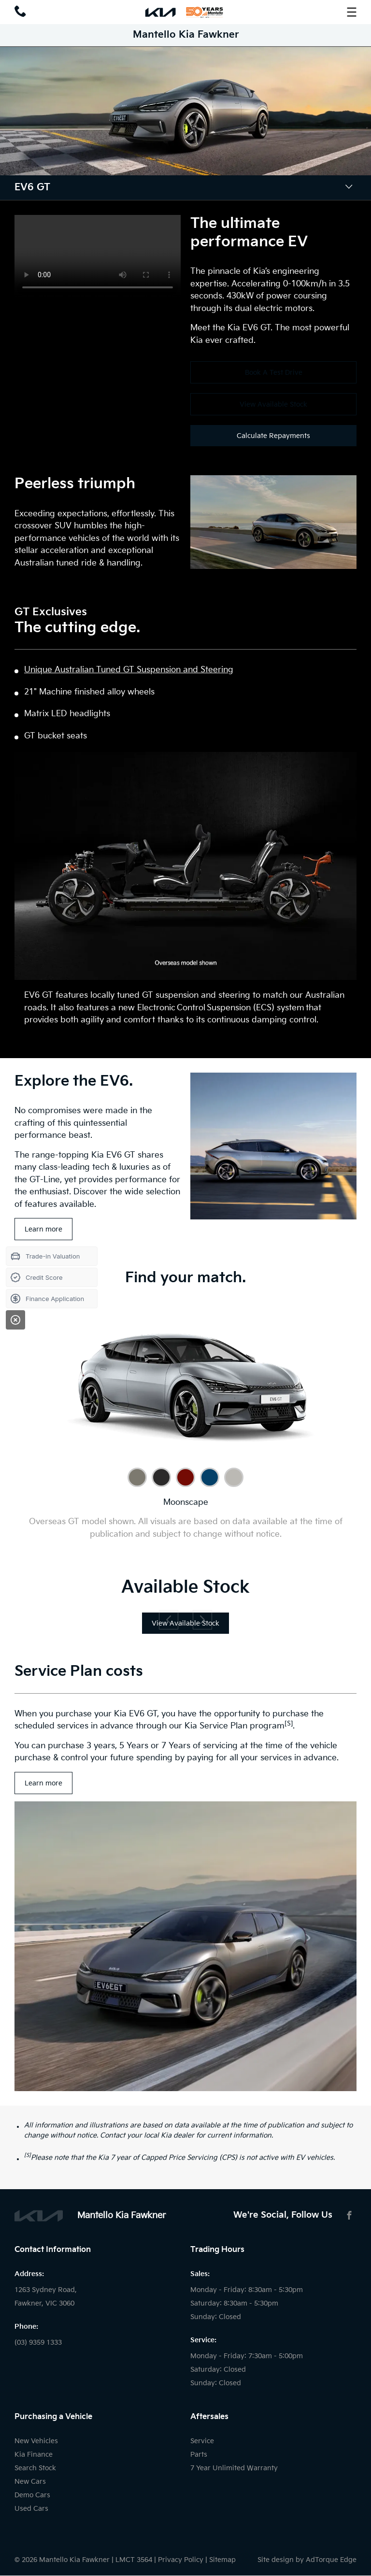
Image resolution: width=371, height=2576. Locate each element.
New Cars (30, 2481)
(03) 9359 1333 (38, 2342)
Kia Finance (33, 2454)
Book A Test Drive (273, 372)
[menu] (352, 12)
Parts (198, 2454)
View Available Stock (273, 404)
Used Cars (31, 2509)
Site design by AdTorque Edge (307, 2560)
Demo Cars (32, 2495)
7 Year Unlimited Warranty (234, 2468)
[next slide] (202, 1619)
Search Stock (35, 2468)
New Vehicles (36, 2441)
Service (202, 2441)
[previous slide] (168, 1619)
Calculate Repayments (273, 436)
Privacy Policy (180, 2560)
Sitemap (222, 2560)
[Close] (15, 1320)
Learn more (43, 1229)
